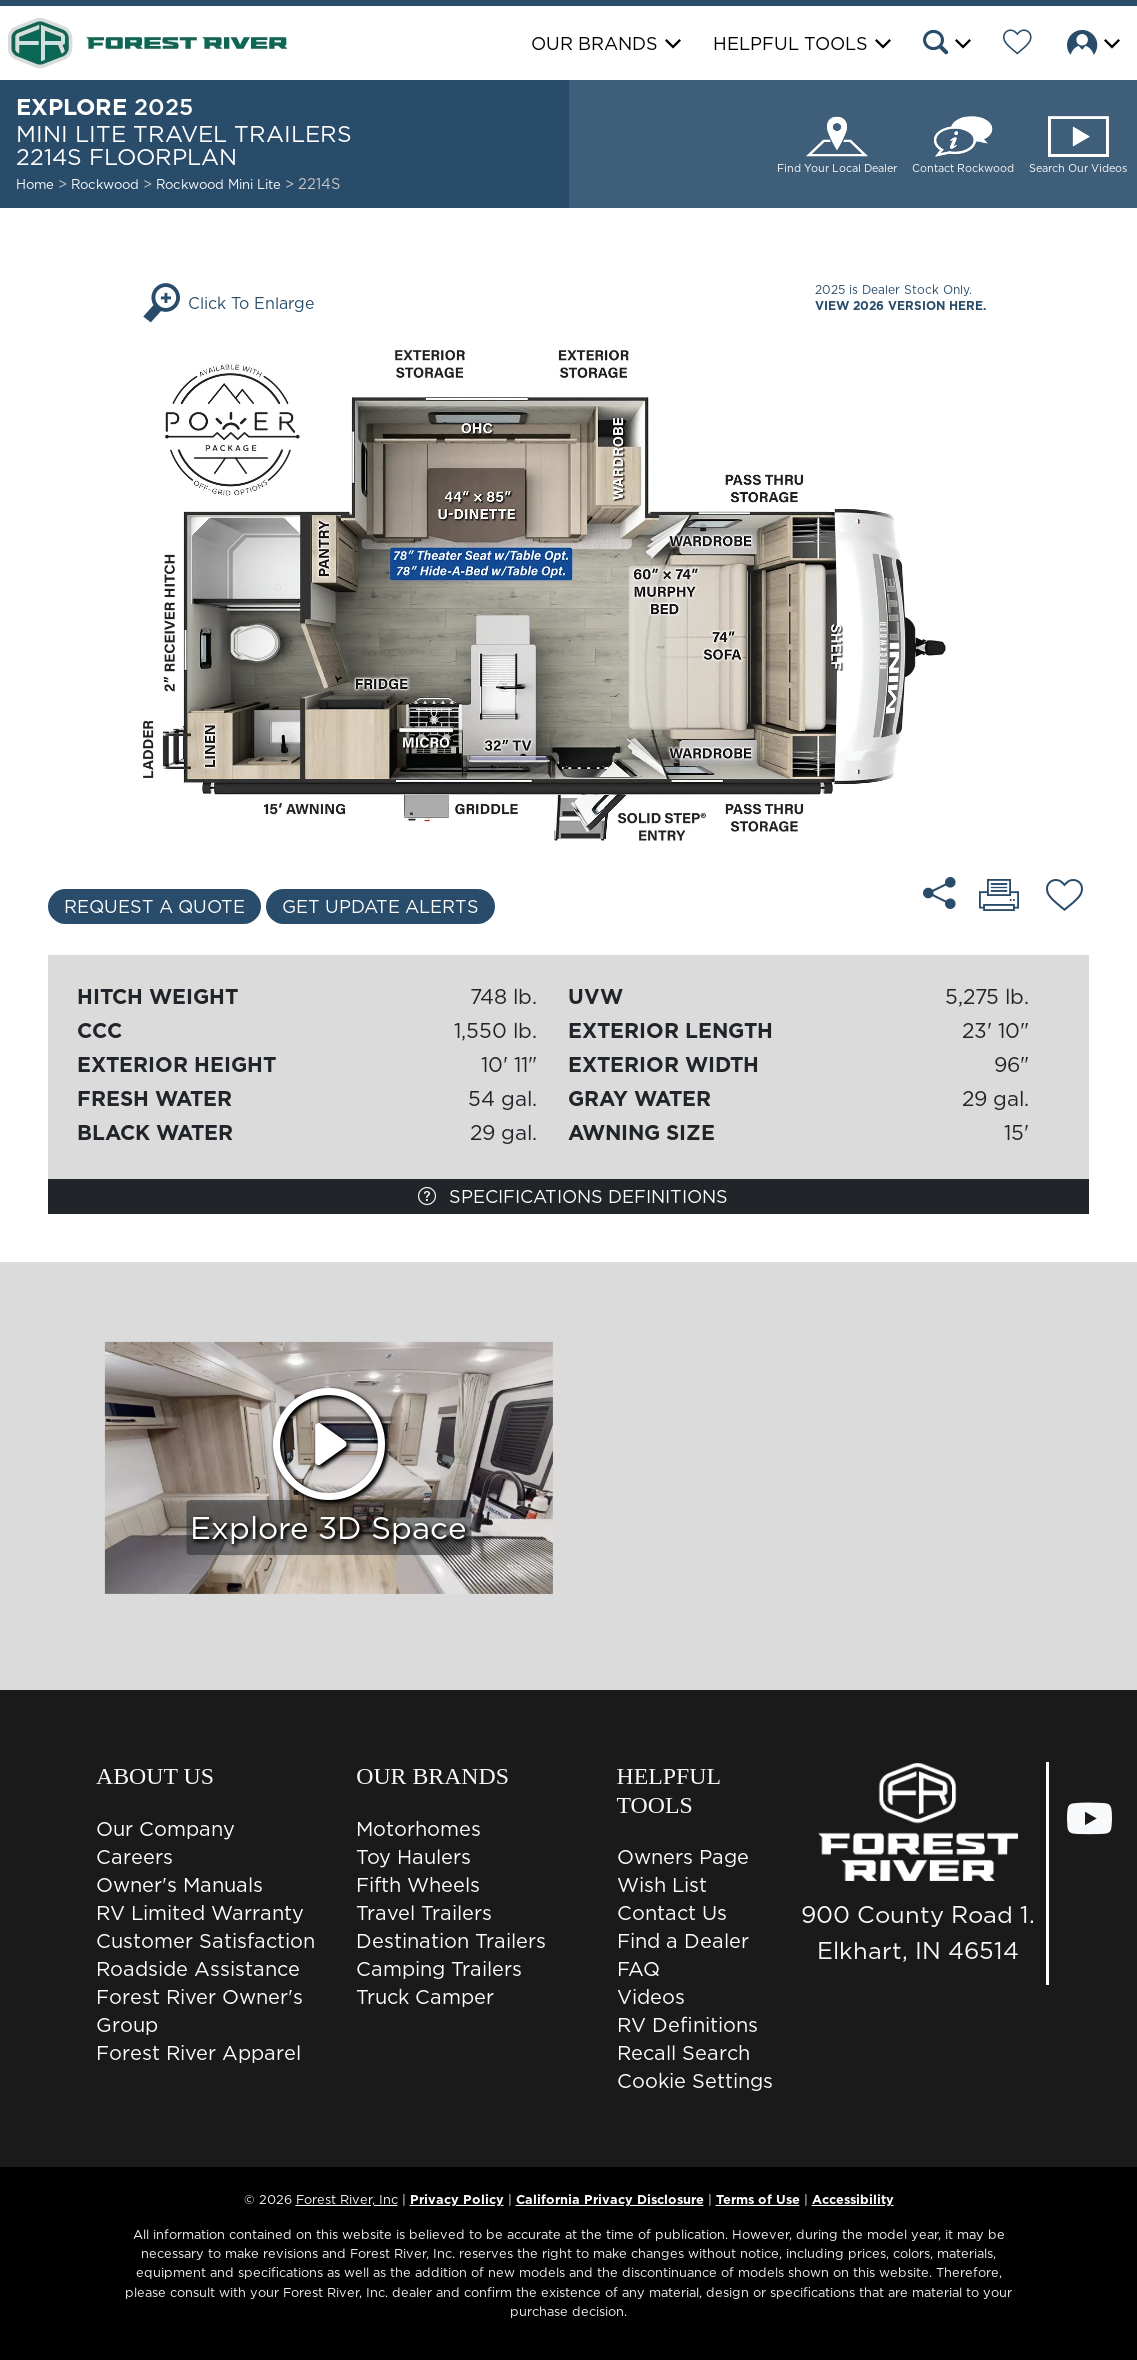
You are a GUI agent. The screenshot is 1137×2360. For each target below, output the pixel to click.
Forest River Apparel (198, 2053)
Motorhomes (418, 1829)
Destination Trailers (451, 1941)
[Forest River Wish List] (1017, 45)
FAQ (638, 1969)
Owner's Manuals (179, 1885)
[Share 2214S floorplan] (939, 893)
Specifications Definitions (573, 1196)
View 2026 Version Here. (900, 305)
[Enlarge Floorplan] (569, 594)
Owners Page (683, 1857)
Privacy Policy (457, 2199)
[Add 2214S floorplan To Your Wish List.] (1064, 898)
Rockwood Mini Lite (220, 184)
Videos (651, 1997)
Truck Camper (425, 1997)
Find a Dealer (683, 1941)
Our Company (165, 1829)
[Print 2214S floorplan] (999, 897)
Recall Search (683, 2053)
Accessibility (853, 2199)
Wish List (662, 1885)
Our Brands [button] (594, 43)
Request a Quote (154, 906)
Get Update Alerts (380, 906)
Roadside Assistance (198, 1969)
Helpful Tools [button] (790, 43)
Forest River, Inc (347, 2199)
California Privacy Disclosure (610, 2199)
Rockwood (105, 184)
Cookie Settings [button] (695, 2081)
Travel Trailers (424, 1913)
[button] (945, 45)
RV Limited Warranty (200, 1913)
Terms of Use (758, 2199)
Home (35, 184)
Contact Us (672, 1913)
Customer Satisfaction (205, 1941)
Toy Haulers (413, 1857)
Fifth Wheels (418, 1885)
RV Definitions (687, 2025)
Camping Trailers (439, 1969)
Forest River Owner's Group (199, 2011)
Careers (134, 1857)
